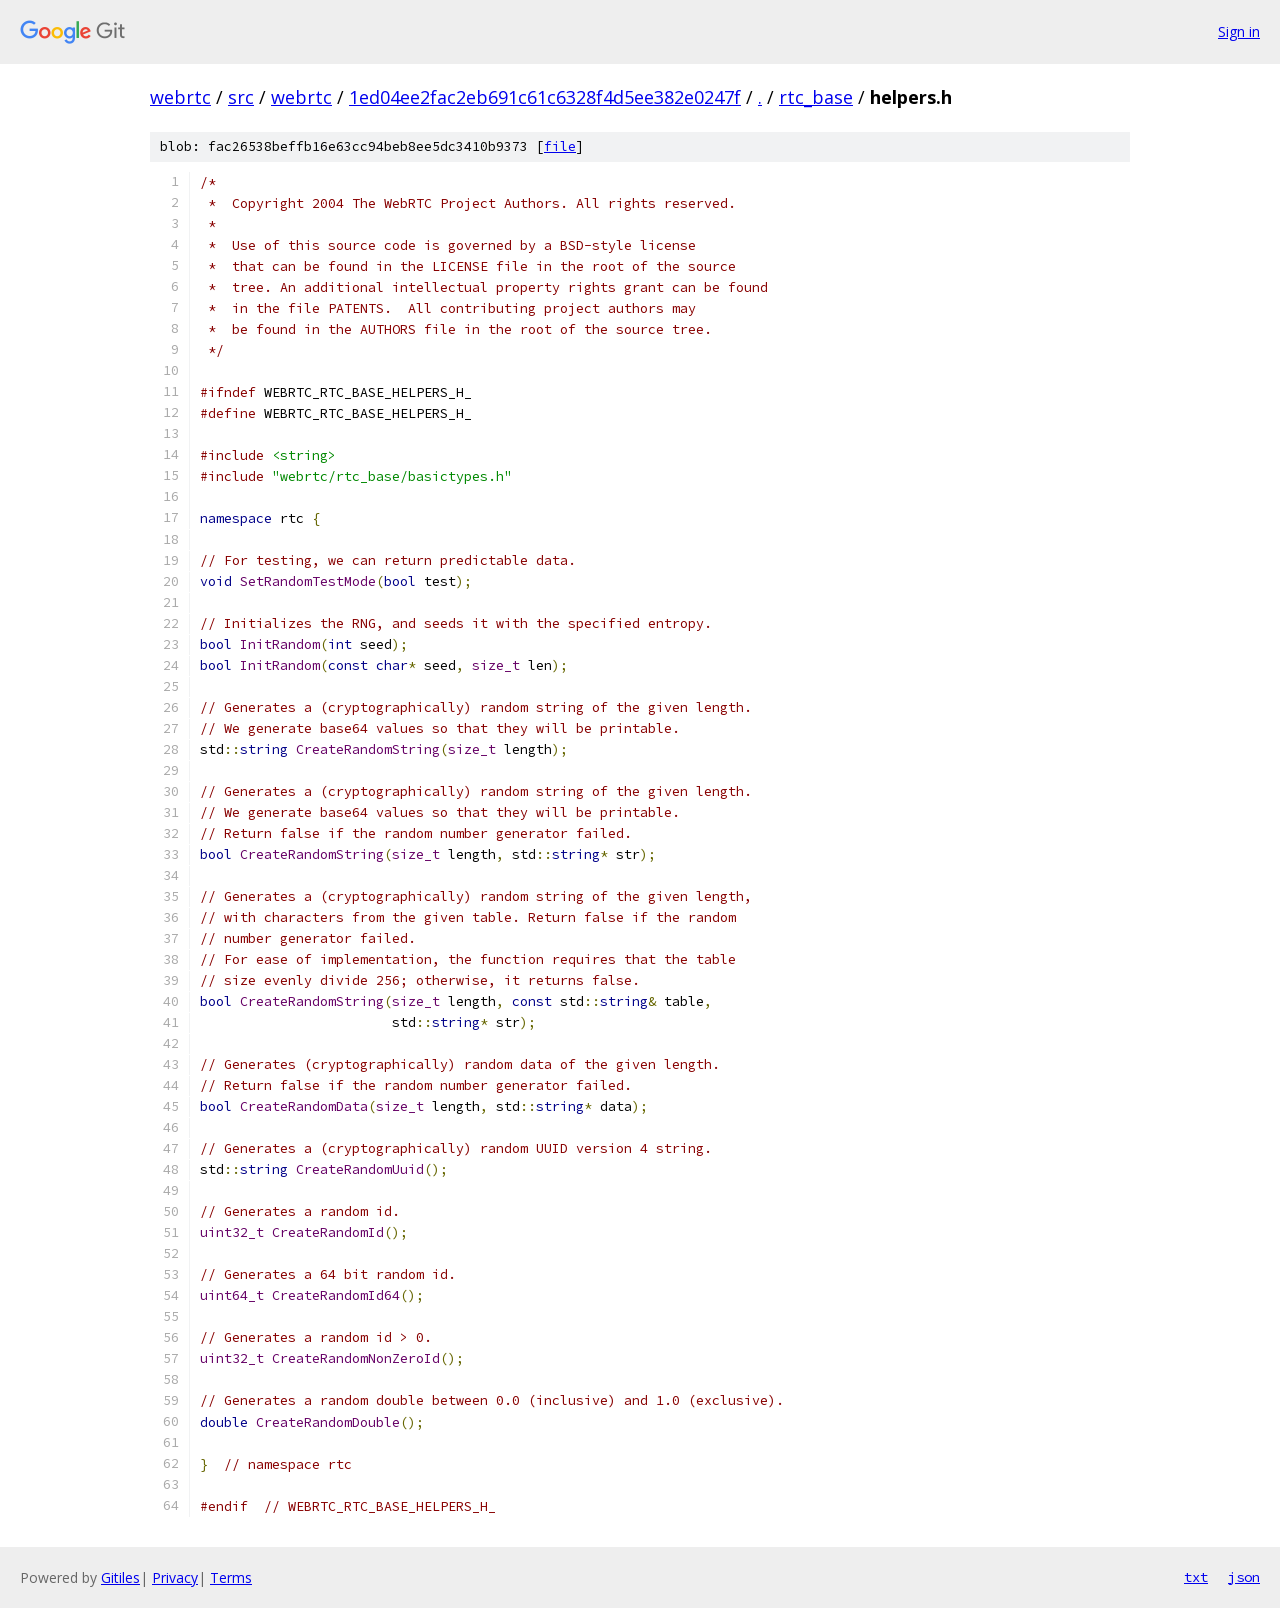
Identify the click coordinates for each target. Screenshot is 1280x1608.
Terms (231, 1577)
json (1244, 1577)
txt (1196, 1577)
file (560, 146)
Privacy (175, 1577)
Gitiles (120, 1577)
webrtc (180, 97)
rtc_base (816, 97)
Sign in (1239, 31)
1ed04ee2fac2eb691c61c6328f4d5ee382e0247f (545, 97)
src (241, 97)
